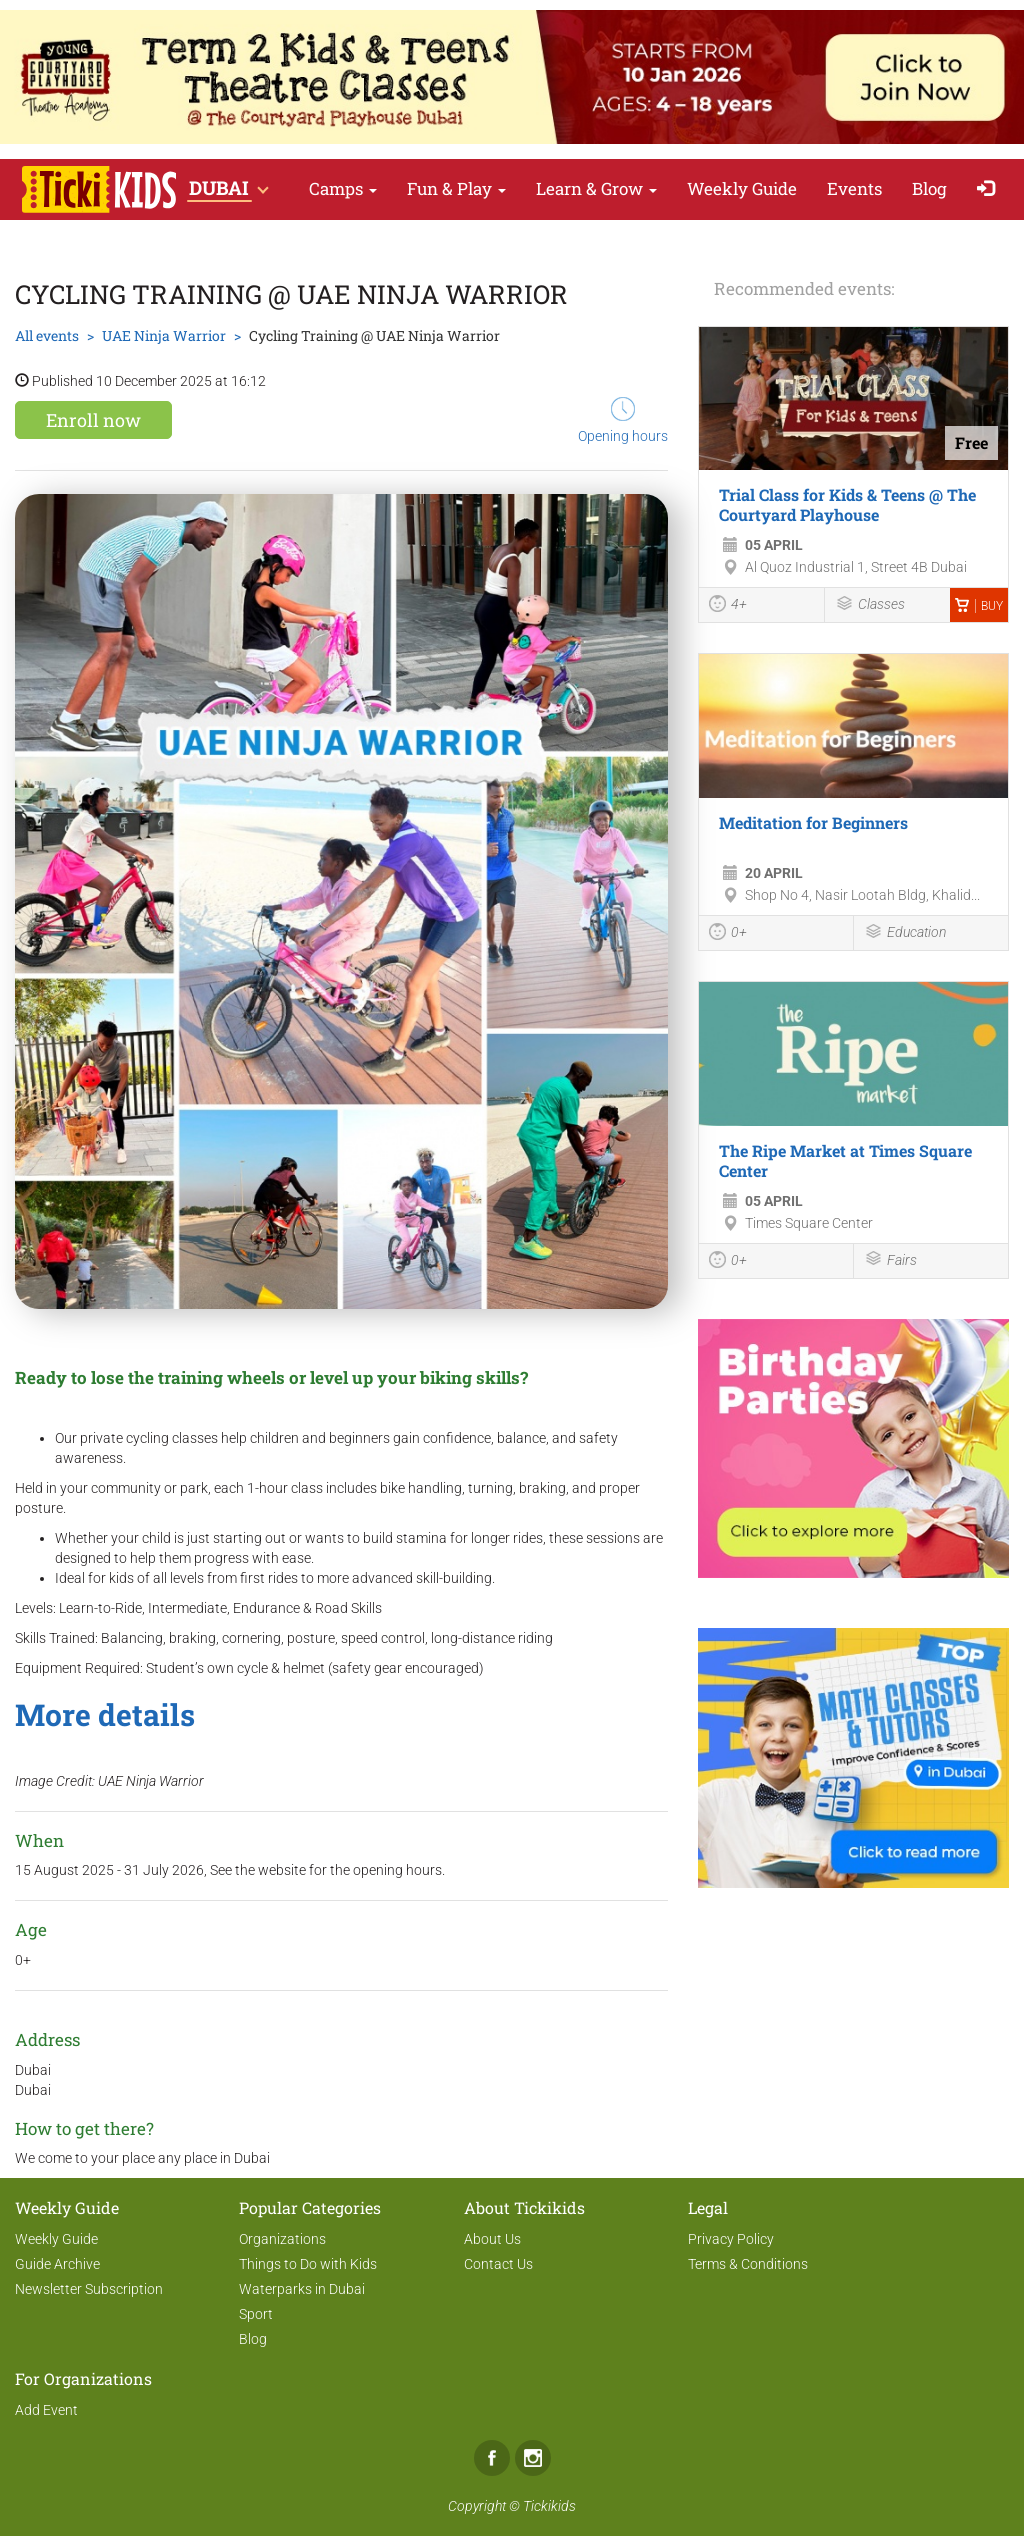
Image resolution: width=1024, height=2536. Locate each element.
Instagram (533, 2458)
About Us (492, 2239)
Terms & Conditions (748, 2264)
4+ (728, 606)
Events (854, 188)
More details (105, 1714)
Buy (979, 606)
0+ (728, 934)
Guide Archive (57, 2264)
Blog (929, 188)
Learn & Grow (596, 188)
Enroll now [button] (93, 420)
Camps (343, 188)
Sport (256, 2314)
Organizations (282, 2239)
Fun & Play (456, 188)
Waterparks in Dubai (302, 2289)
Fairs (890, 1260)
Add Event (46, 2410)
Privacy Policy (731, 2239)
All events (47, 335)
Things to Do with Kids (308, 2264)
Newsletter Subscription (89, 2289)
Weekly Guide (742, 188)
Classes (870, 605)
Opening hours (623, 420)
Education (905, 933)
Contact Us (498, 2264)
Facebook (492, 2458)
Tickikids (549, 2506)
